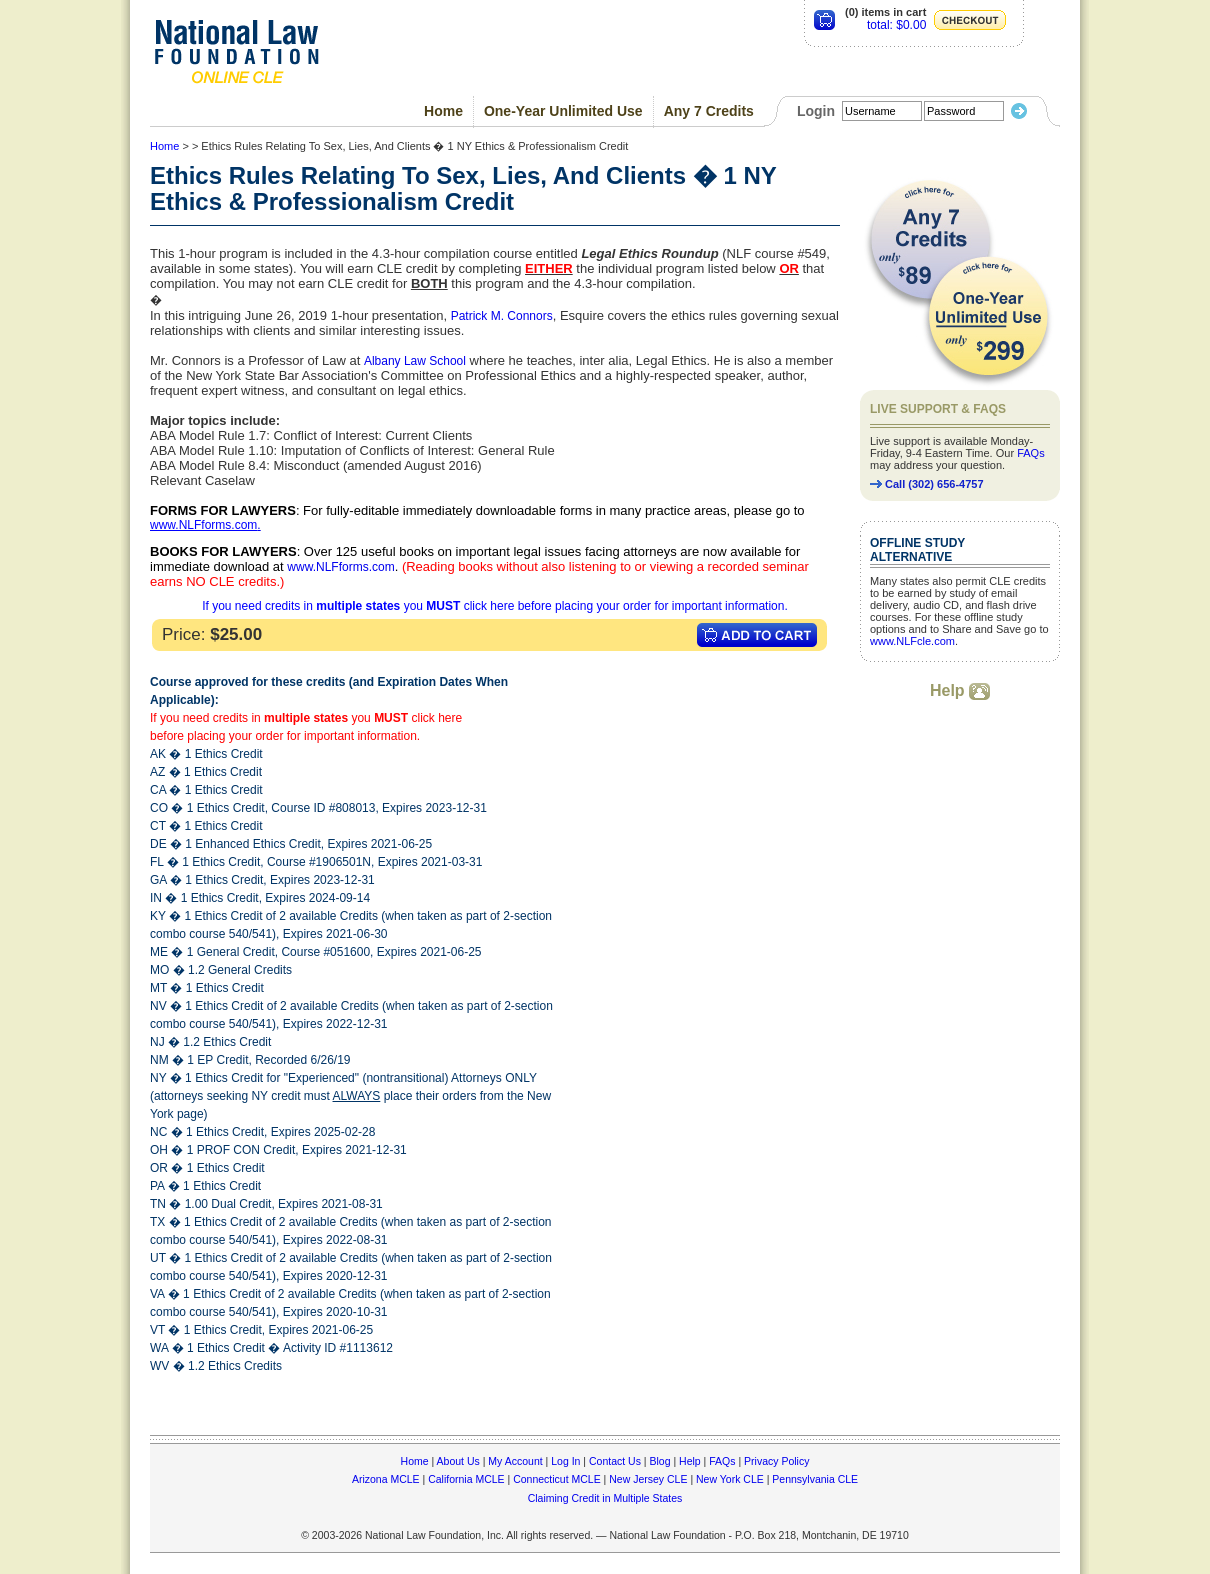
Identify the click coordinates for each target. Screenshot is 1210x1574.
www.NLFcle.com (912, 641)
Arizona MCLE (386, 1479)
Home (443, 111)
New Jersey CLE (648, 1479)
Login (816, 111)
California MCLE (466, 1479)
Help (960, 690)
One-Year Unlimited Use (563, 111)
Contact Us (615, 1461)
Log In (565, 1461)
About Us (458, 1461)
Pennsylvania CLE (815, 1479)
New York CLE (730, 1479)
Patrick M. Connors (502, 316)
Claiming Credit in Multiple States (605, 1498)
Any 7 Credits (709, 111)
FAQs (1031, 453)
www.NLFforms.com (203, 525)
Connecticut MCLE (557, 1479)
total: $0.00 (896, 25)
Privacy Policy (776, 1461)
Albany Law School (415, 361)
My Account (515, 1461)
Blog (659, 1461)
